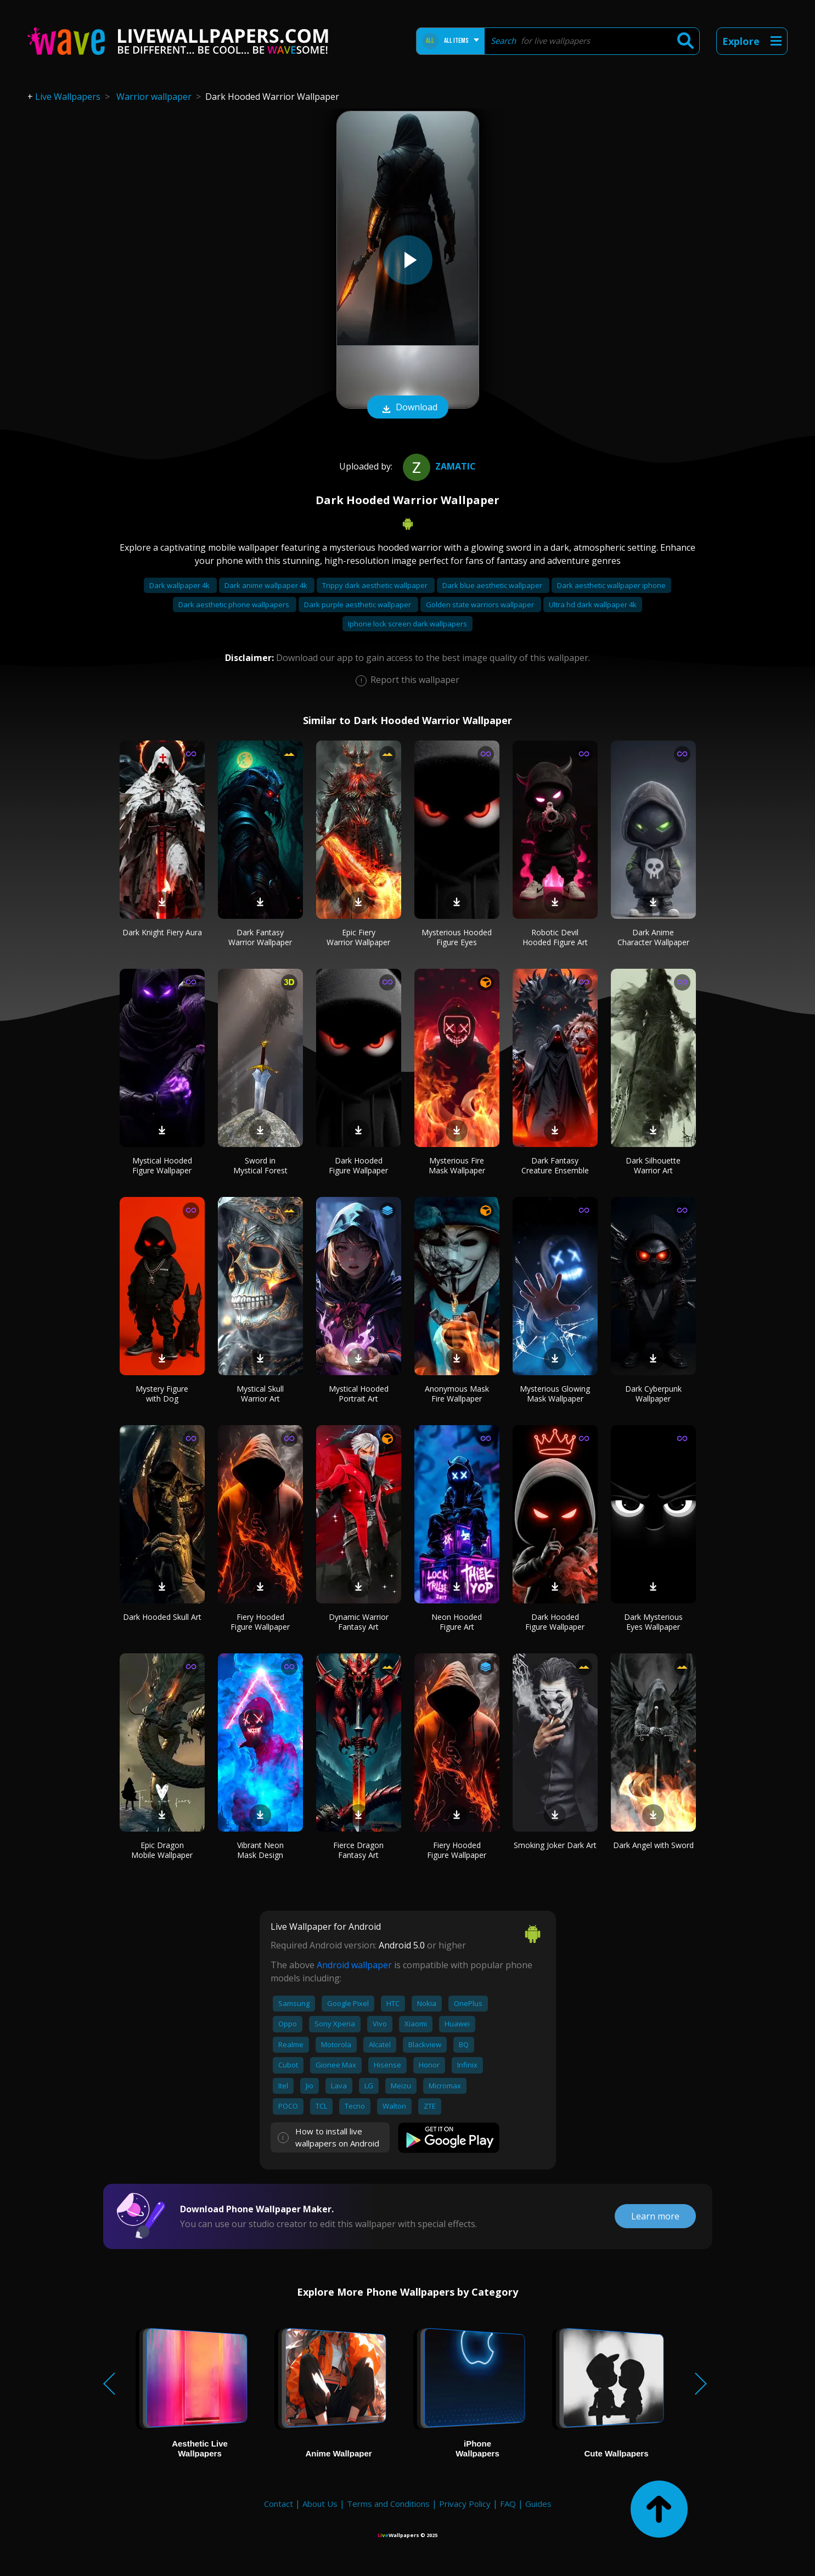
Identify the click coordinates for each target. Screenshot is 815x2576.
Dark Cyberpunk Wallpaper (653, 1393)
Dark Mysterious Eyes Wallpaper (653, 1622)
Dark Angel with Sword (653, 1845)
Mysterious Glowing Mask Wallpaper (555, 1393)
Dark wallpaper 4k (180, 585)
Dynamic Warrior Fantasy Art (359, 1622)
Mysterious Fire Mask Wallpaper (457, 1165)
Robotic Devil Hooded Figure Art (555, 937)
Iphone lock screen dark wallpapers (407, 624)
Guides (538, 2503)
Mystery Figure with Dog (162, 1393)
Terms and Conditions (388, 2503)
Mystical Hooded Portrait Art (359, 1393)
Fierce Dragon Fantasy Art (358, 1850)
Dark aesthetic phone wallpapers (234, 604)
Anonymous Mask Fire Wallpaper (457, 1393)
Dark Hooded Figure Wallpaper (358, 1165)
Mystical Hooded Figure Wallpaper (162, 1165)
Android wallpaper (354, 1965)
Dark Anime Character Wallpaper (653, 937)
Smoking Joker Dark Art (555, 1845)
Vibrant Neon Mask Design (260, 1850)
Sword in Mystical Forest (260, 1165)
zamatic (438, 466)
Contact (278, 2503)
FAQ (508, 2503)
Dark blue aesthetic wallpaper (493, 585)
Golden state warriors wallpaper (481, 604)
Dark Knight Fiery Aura (162, 932)
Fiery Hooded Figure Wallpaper (260, 1622)
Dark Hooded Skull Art (162, 1617)
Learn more (655, 2216)
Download (407, 408)
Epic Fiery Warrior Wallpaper (358, 937)
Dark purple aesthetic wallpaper (358, 604)
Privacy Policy (465, 2503)
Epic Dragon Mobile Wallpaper (162, 1850)
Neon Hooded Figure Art (456, 1622)
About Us (320, 2503)
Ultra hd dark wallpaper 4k (593, 604)
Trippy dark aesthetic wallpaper (375, 585)
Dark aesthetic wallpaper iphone (611, 585)
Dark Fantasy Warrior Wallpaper (260, 937)
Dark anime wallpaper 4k (266, 585)
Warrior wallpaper (154, 97)
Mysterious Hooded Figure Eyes (456, 937)
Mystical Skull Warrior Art (260, 1393)
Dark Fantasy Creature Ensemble (555, 1165)
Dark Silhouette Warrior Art (653, 1165)
